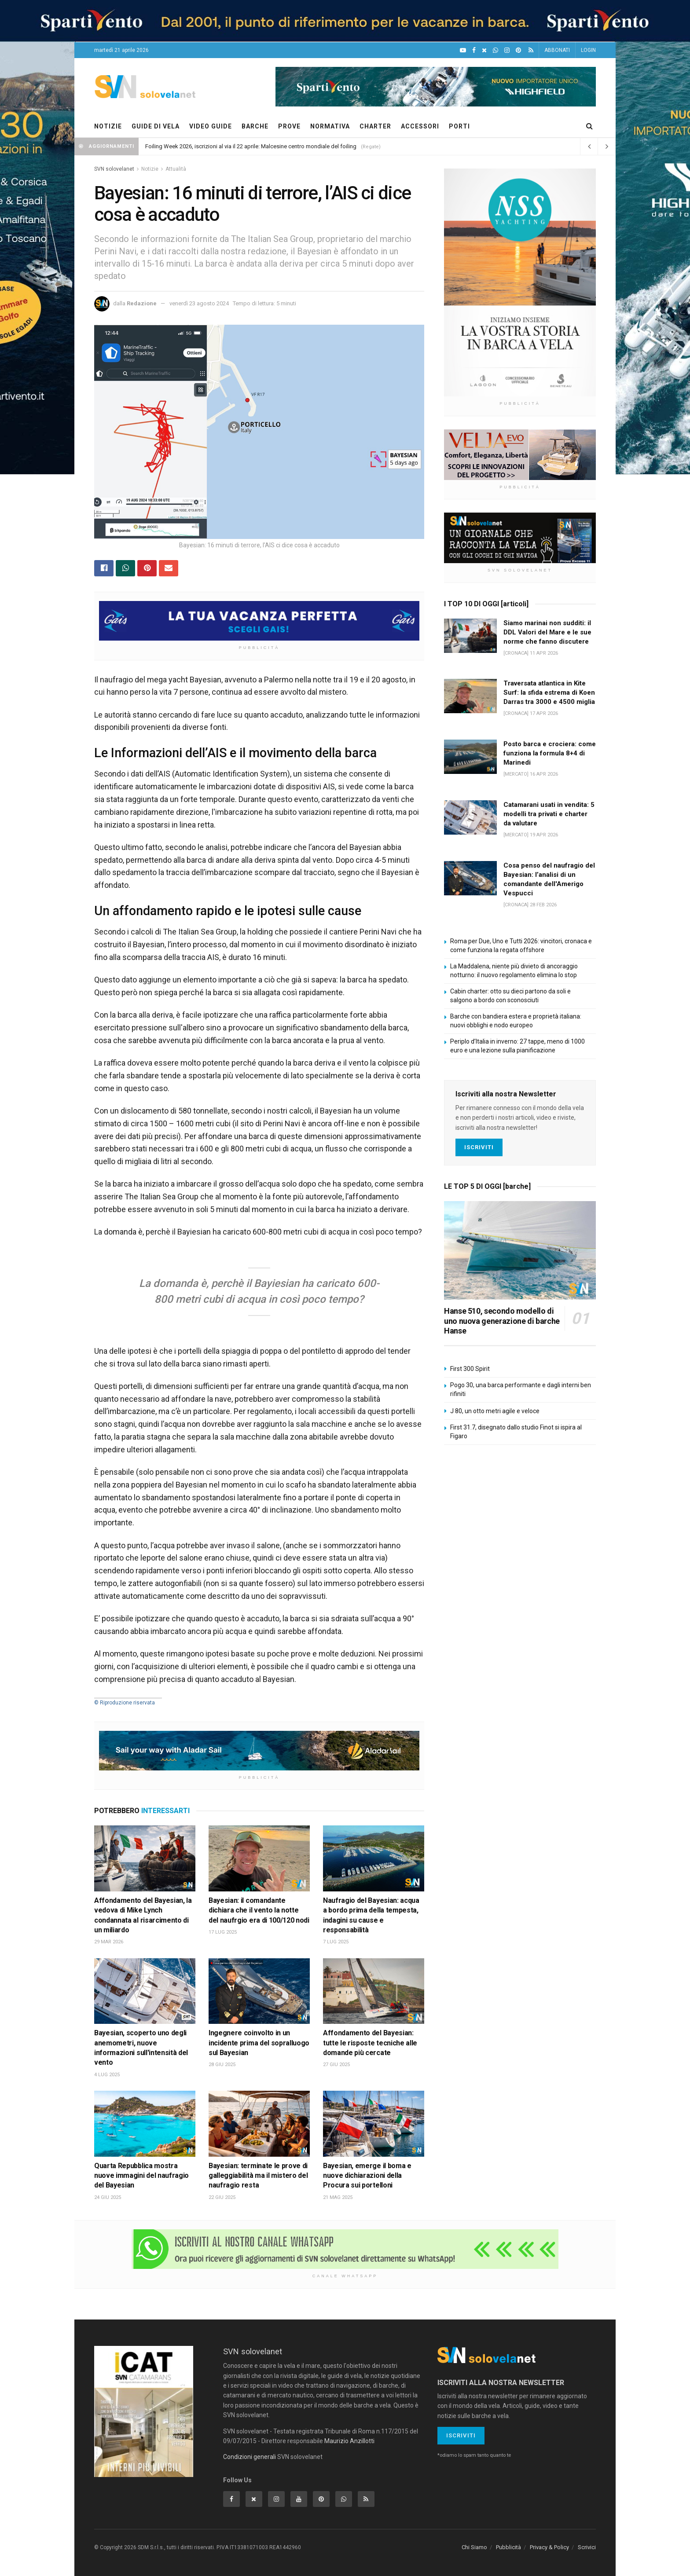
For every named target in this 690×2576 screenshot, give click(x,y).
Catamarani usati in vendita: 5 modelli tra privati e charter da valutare (549, 814)
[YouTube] (463, 50)
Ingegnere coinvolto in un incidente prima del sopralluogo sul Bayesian (259, 2043)
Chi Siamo (474, 2547)
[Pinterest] (518, 50)
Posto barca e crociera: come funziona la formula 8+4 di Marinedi (549, 753)
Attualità (175, 169)
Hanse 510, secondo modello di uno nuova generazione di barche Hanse (502, 1320)
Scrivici (587, 2547)
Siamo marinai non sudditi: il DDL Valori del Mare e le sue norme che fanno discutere (547, 632)
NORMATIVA (330, 126)
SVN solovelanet (114, 169)
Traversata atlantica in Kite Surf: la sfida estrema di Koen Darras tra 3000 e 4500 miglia (549, 692)
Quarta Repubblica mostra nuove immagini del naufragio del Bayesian (141, 2176)
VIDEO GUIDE (210, 126)
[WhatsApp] (495, 50)
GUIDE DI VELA (156, 126)
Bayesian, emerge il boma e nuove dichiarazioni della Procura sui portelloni (367, 2176)
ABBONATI (557, 50)
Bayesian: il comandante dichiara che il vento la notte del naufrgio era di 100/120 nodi (259, 1910)
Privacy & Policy (549, 2547)
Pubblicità (508, 2547)
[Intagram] (507, 50)
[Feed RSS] (531, 50)
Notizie (149, 169)
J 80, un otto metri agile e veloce (495, 1410)
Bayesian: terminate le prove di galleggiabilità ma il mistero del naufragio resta (258, 2176)
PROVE (289, 126)
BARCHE (255, 126)
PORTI (459, 126)
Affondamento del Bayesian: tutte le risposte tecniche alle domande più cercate (370, 2043)
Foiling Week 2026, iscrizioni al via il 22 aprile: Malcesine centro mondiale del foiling (250, 146)
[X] (484, 50)
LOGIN (588, 50)
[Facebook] (474, 50)
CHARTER (375, 126)
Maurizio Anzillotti (349, 2441)
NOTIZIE (108, 126)
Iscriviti (479, 1147)
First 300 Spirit (470, 1368)
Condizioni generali (249, 2457)
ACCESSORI (420, 126)
